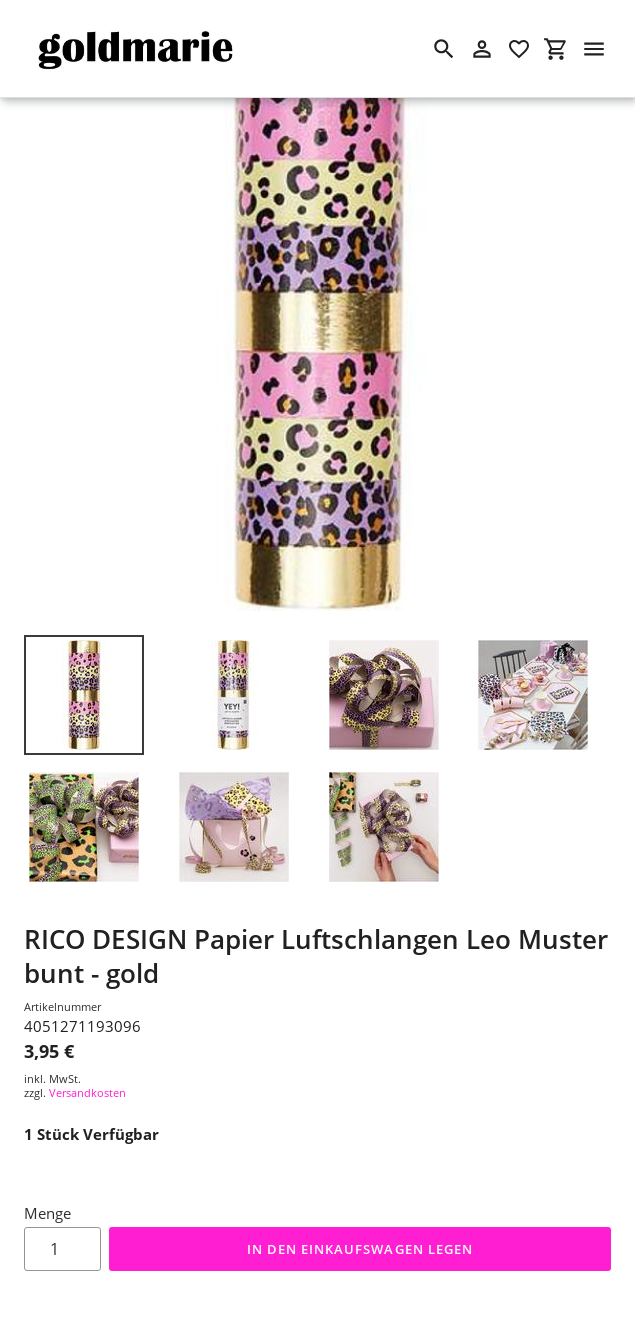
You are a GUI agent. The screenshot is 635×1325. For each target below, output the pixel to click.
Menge (47, 1213)
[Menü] (594, 49)
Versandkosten (87, 1092)
